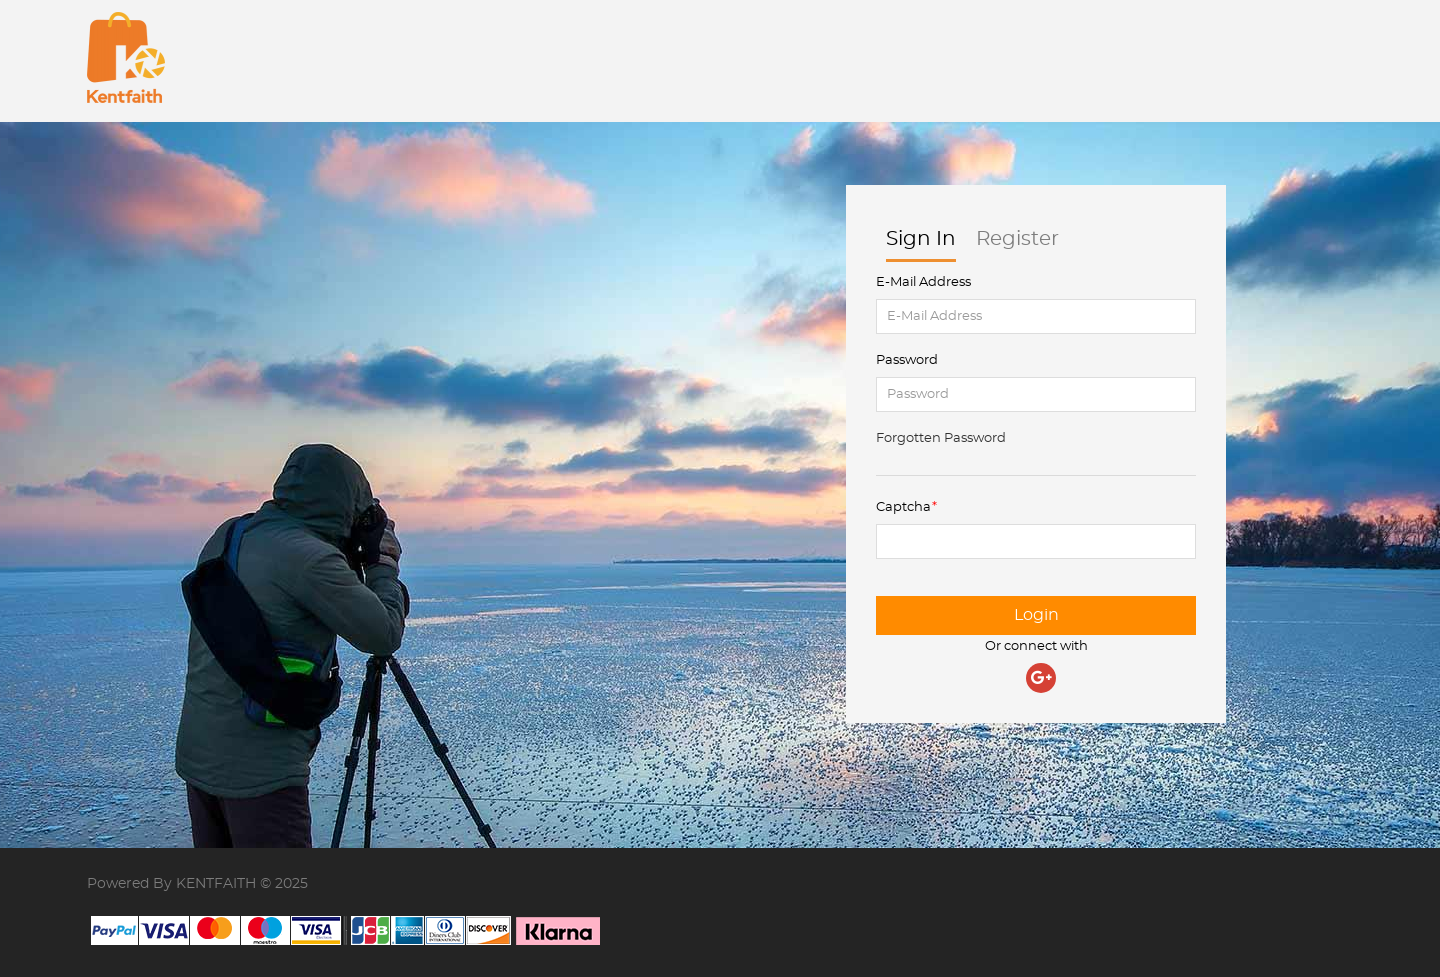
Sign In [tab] (921, 245)
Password (907, 360)
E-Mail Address (923, 282)
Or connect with (1036, 646)
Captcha (903, 507)
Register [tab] (1017, 245)
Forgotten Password (941, 438)
